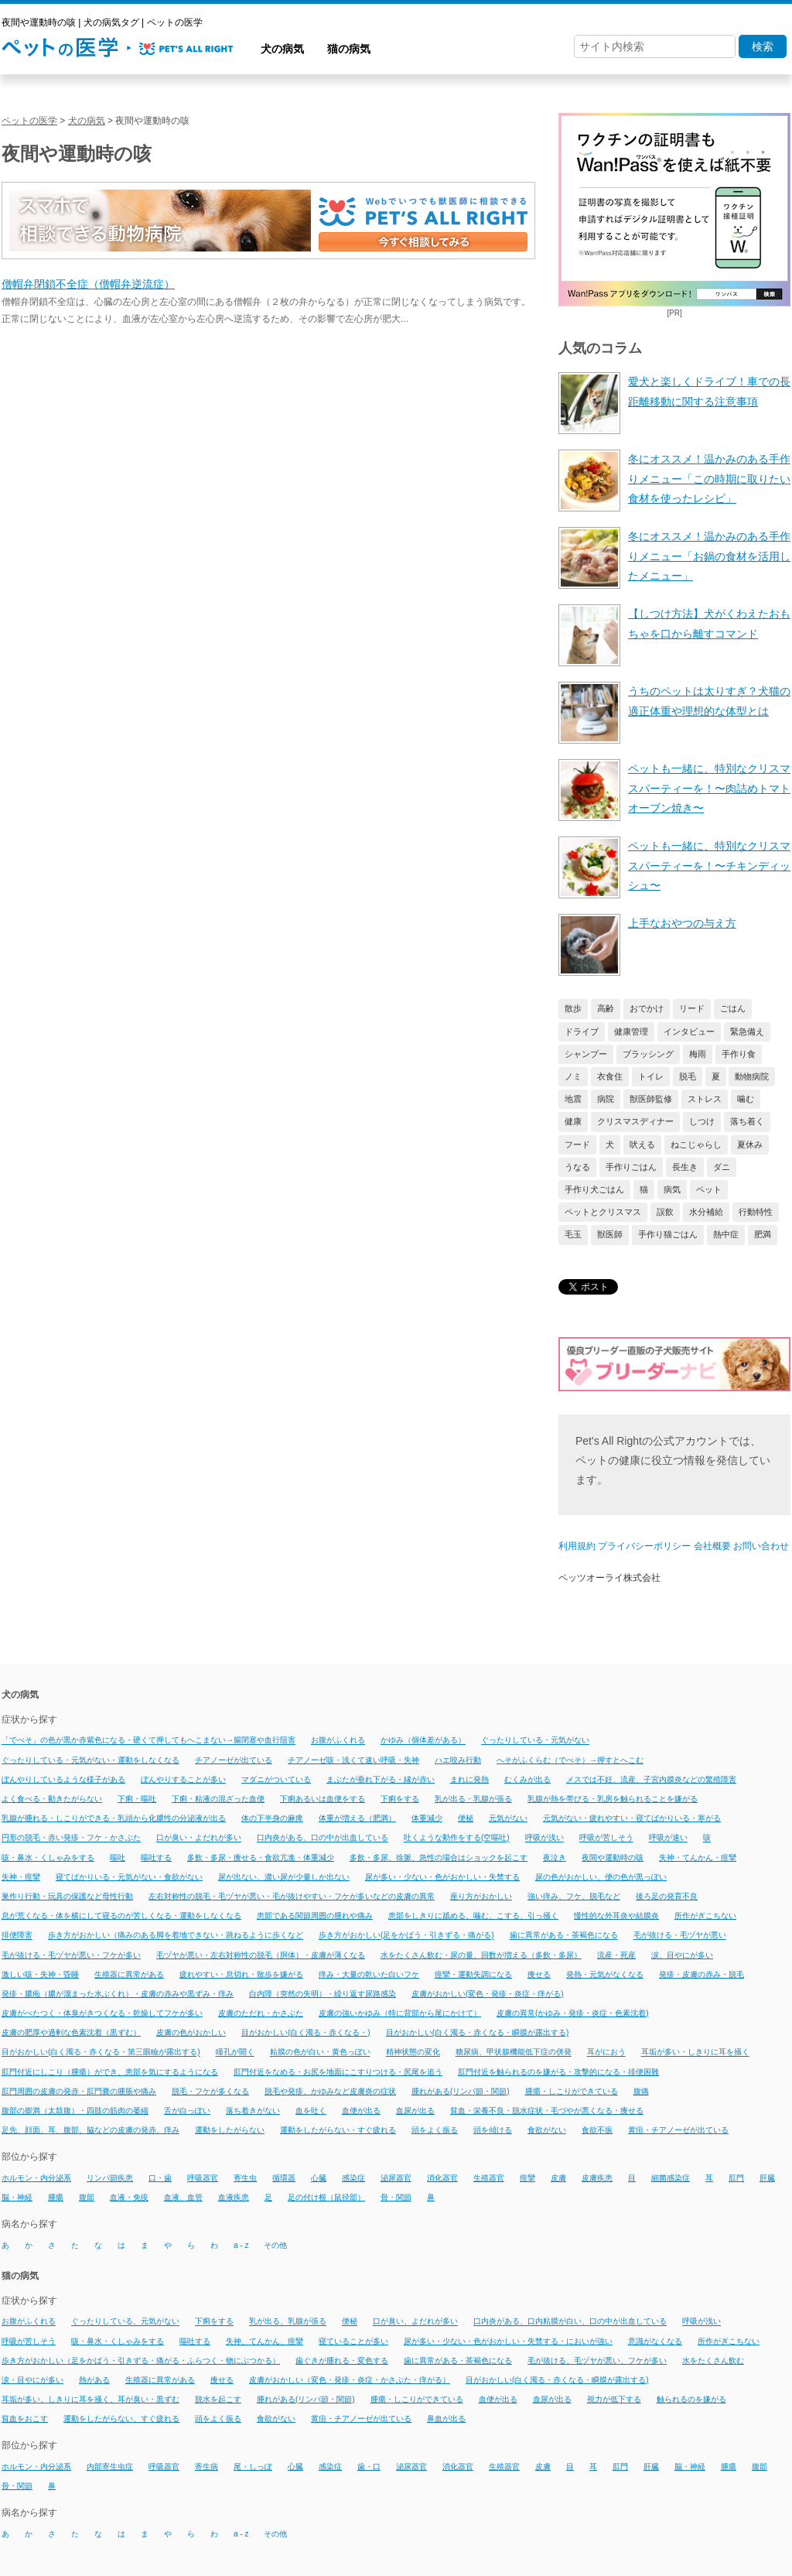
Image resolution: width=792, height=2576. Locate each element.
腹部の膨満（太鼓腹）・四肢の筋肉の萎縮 (75, 2110)
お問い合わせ (761, 1546)
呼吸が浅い (544, 1838)
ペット (709, 1189)
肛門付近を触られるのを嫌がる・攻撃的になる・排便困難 (558, 2072)
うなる (577, 1167)
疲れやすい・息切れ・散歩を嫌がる (241, 1974)
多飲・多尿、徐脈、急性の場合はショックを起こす (438, 1857)
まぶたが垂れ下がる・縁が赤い (380, 1779)
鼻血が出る (446, 2418)
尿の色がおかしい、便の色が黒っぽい (601, 1877)
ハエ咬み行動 (458, 1760)
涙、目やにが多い (682, 1955)
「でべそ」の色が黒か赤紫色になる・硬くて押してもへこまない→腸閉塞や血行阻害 (148, 1740)
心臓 (318, 2178)
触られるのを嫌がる (691, 2399)
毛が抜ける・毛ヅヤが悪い (679, 1935)
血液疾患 (233, 2197)
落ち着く (747, 1121)
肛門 (736, 2178)
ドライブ (582, 1031)
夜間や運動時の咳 (613, 1857)
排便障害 (17, 1935)
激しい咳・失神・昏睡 (40, 1974)
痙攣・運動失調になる (473, 1974)
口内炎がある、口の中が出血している (322, 1838)
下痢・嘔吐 (137, 1798)
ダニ (721, 1167)
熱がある (94, 2380)
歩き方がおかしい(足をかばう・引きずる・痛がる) (406, 1935)
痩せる (539, 1974)
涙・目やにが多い (32, 2380)
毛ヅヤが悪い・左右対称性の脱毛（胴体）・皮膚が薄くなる (260, 1955)
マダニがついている (276, 1779)
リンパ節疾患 (110, 2178)
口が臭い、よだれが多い (415, 2322)
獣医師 (610, 1234)
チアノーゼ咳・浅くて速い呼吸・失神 (353, 1760)
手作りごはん (631, 1167)
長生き (685, 1167)
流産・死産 (616, 1955)
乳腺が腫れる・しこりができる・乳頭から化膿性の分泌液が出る (114, 1818)
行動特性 (756, 1211)
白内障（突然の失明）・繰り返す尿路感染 (322, 1993)
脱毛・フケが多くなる (210, 2091)
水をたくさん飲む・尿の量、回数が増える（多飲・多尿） (481, 1955)
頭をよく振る (434, 2130)
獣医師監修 (651, 1098)
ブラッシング (648, 1054)
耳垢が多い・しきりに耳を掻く (695, 2052)
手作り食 (739, 1054)
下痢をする (400, 1798)
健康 (573, 1121)
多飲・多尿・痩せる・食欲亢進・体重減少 (260, 1857)
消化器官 (442, 2178)
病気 (672, 1189)
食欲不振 (597, 2130)
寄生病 (206, 2466)
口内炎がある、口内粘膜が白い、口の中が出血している (570, 2322)
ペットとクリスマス (603, 1211)
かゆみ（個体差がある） (423, 1740)
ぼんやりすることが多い (183, 1779)
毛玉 (573, 1234)
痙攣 (527, 2178)
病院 (605, 1098)
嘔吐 (117, 1857)
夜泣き (554, 1857)
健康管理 (631, 1031)
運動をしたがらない (230, 2130)
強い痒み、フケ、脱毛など (573, 1896)
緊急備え (747, 1031)
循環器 (283, 2178)
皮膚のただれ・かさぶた (260, 2013)
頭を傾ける (492, 2130)
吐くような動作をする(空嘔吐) (457, 1838)
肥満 (762, 1234)
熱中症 (726, 1234)
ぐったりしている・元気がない (535, 1740)
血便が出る (361, 2110)
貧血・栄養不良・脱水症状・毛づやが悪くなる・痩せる (547, 2110)
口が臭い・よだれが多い (198, 1838)
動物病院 (752, 1076)
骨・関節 (396, 2197)
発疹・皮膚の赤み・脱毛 (701, 1974)
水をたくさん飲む (713, 2360)
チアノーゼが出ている (233, 1760)
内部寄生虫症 (110, 2466)
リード (692, 1008)
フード (577, 1144)
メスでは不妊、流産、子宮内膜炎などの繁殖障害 (651, 1779)
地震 (573, 1098)
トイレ (651, 1076)
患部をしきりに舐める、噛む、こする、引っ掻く (473, 1915)
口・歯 (160, 2178)
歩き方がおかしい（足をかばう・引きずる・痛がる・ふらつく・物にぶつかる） (141, 2360)
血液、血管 (183, 2197)
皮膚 (558, 2178)
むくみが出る (527, 1779)
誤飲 (665, 1211)
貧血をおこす (25, 2418)
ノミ (573, 1076)
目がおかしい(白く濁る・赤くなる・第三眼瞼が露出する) (101, 2052)
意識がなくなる (655, 2341)
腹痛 (641, 2091)
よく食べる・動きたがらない (52, 1798)
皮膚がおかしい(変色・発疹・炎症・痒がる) (487, 1993)
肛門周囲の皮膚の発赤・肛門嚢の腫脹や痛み (79, 2091)
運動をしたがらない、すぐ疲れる (121, 2418)
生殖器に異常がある (129, 1974)
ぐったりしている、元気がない (125, 2322)
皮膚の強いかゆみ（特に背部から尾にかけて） (400, 2013)
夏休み (750, 1144)
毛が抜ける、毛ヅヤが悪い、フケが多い (597, 2360)
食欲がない (546, 2130)
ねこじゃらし (696, 1144)
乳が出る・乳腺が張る (473, 1798)
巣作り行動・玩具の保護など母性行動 (67, 1896)
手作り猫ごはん (668, 1234)
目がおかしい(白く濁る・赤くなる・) (305, 2032)
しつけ (702, 1121)
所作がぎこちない (705, 1915)
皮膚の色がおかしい (191, 2032)
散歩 (573, 1008)
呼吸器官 (202, 2178)
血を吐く (310, 2110)
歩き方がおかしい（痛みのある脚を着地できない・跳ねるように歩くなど (175, 1935)
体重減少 (426, 1818)
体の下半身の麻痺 (272, 1818)
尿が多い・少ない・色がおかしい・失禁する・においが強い (508, 2341)
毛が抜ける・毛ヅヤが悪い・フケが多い (71, 1955)
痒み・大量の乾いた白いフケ (369, 1974)
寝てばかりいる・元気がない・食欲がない (129, 1877)
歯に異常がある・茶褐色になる (564, 1935)
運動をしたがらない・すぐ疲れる (338, 2130)
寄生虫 (245, 2178)
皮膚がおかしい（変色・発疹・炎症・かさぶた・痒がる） (349, 2380)
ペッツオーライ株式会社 (609, 1577)
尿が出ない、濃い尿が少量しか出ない (284, 1877)
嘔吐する (156, 1857)
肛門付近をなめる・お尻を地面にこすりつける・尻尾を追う (338, 2072)
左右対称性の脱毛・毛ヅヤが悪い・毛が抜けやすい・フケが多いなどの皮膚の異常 (291, 1896)
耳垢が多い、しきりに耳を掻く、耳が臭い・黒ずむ (90, 2399)
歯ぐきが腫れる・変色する (341, 2360)
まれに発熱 (469, 1779)
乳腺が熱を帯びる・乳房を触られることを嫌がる (612, 1798)
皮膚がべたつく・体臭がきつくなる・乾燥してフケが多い (102, 2013)
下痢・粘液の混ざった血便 (218, 1798)
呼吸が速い (668, 1838)
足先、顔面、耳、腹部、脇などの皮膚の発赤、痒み (90, 2130)
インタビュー (689, 1031)
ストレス (705, 1098)
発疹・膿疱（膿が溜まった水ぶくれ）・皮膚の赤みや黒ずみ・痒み (118, 1993)
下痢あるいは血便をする (322, 1798)
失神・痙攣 (21, 1877)
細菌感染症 (670, 2178)
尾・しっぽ (253, 2466)
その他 (275, 2245)
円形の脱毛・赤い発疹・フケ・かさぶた (71, 1838)
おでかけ (647, 1008)
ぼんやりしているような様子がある (63, 1779)
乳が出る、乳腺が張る (287, 2322)
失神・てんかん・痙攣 (697, 1857)
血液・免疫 (129, 2197)
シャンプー (586, 1054)
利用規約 (577, 1546)
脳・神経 (17, 2197)
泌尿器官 (396, 2178)
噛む (745, 1098)
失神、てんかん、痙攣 (264, 2341)
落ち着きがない (253, 2110)
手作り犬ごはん (594, 1189)
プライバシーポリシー (644, 1546)
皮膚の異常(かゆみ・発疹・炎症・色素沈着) (573, 2013)
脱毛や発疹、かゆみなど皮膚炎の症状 (330, 2091)
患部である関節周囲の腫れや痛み (315, 1915)
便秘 (465, 1818)
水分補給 (706, 1211)
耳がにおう (606, 2052)
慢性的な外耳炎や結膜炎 (616, 1915)
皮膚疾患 (597, 2178)
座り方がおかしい (481, 1896)
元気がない (508, 1818)
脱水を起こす (218, 2399)
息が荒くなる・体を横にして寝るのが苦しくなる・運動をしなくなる (121, 1915)
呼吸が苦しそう (606, 1838)
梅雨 (697, 1054)
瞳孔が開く (235, 2052)
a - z (241, 2245)
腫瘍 (55, 2197)
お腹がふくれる (338, 1740)
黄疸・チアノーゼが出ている (678, 2130)
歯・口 (369, 2466)
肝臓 (767, 2178)
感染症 (353, 2178)
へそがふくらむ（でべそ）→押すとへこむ (570, 1760)
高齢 (605, 1008)
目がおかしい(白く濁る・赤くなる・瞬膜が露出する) (477, 2032)
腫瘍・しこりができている (571, 2091)
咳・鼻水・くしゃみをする (48, 1857)
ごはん (733, 1008)
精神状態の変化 (413, 2052)
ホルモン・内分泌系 (36, 2178)
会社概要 (712, 1546)
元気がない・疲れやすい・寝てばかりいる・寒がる (632, 1818)
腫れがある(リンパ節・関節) (460, 2091)
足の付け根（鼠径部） (326, 2197)
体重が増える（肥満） (357, 1818)
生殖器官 (488, 2178)
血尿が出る (415, 2110)
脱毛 (687, 1076)
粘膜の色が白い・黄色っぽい (320, 2052)
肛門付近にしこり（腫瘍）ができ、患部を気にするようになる (110, 2072)
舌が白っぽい (187, 2110)
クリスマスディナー (635, 1121)
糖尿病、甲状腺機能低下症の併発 (514, 2052)
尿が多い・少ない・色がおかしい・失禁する (442, 1877)
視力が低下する (614, 2399)
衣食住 (610, 1076)
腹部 (86, 2197)
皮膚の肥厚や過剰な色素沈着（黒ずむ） (71, 2032)
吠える (642, 1144)
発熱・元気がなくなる (605, 1974)
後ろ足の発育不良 (667, 1896)
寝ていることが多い (353, 2341)
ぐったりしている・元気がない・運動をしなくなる (90, 1760)
